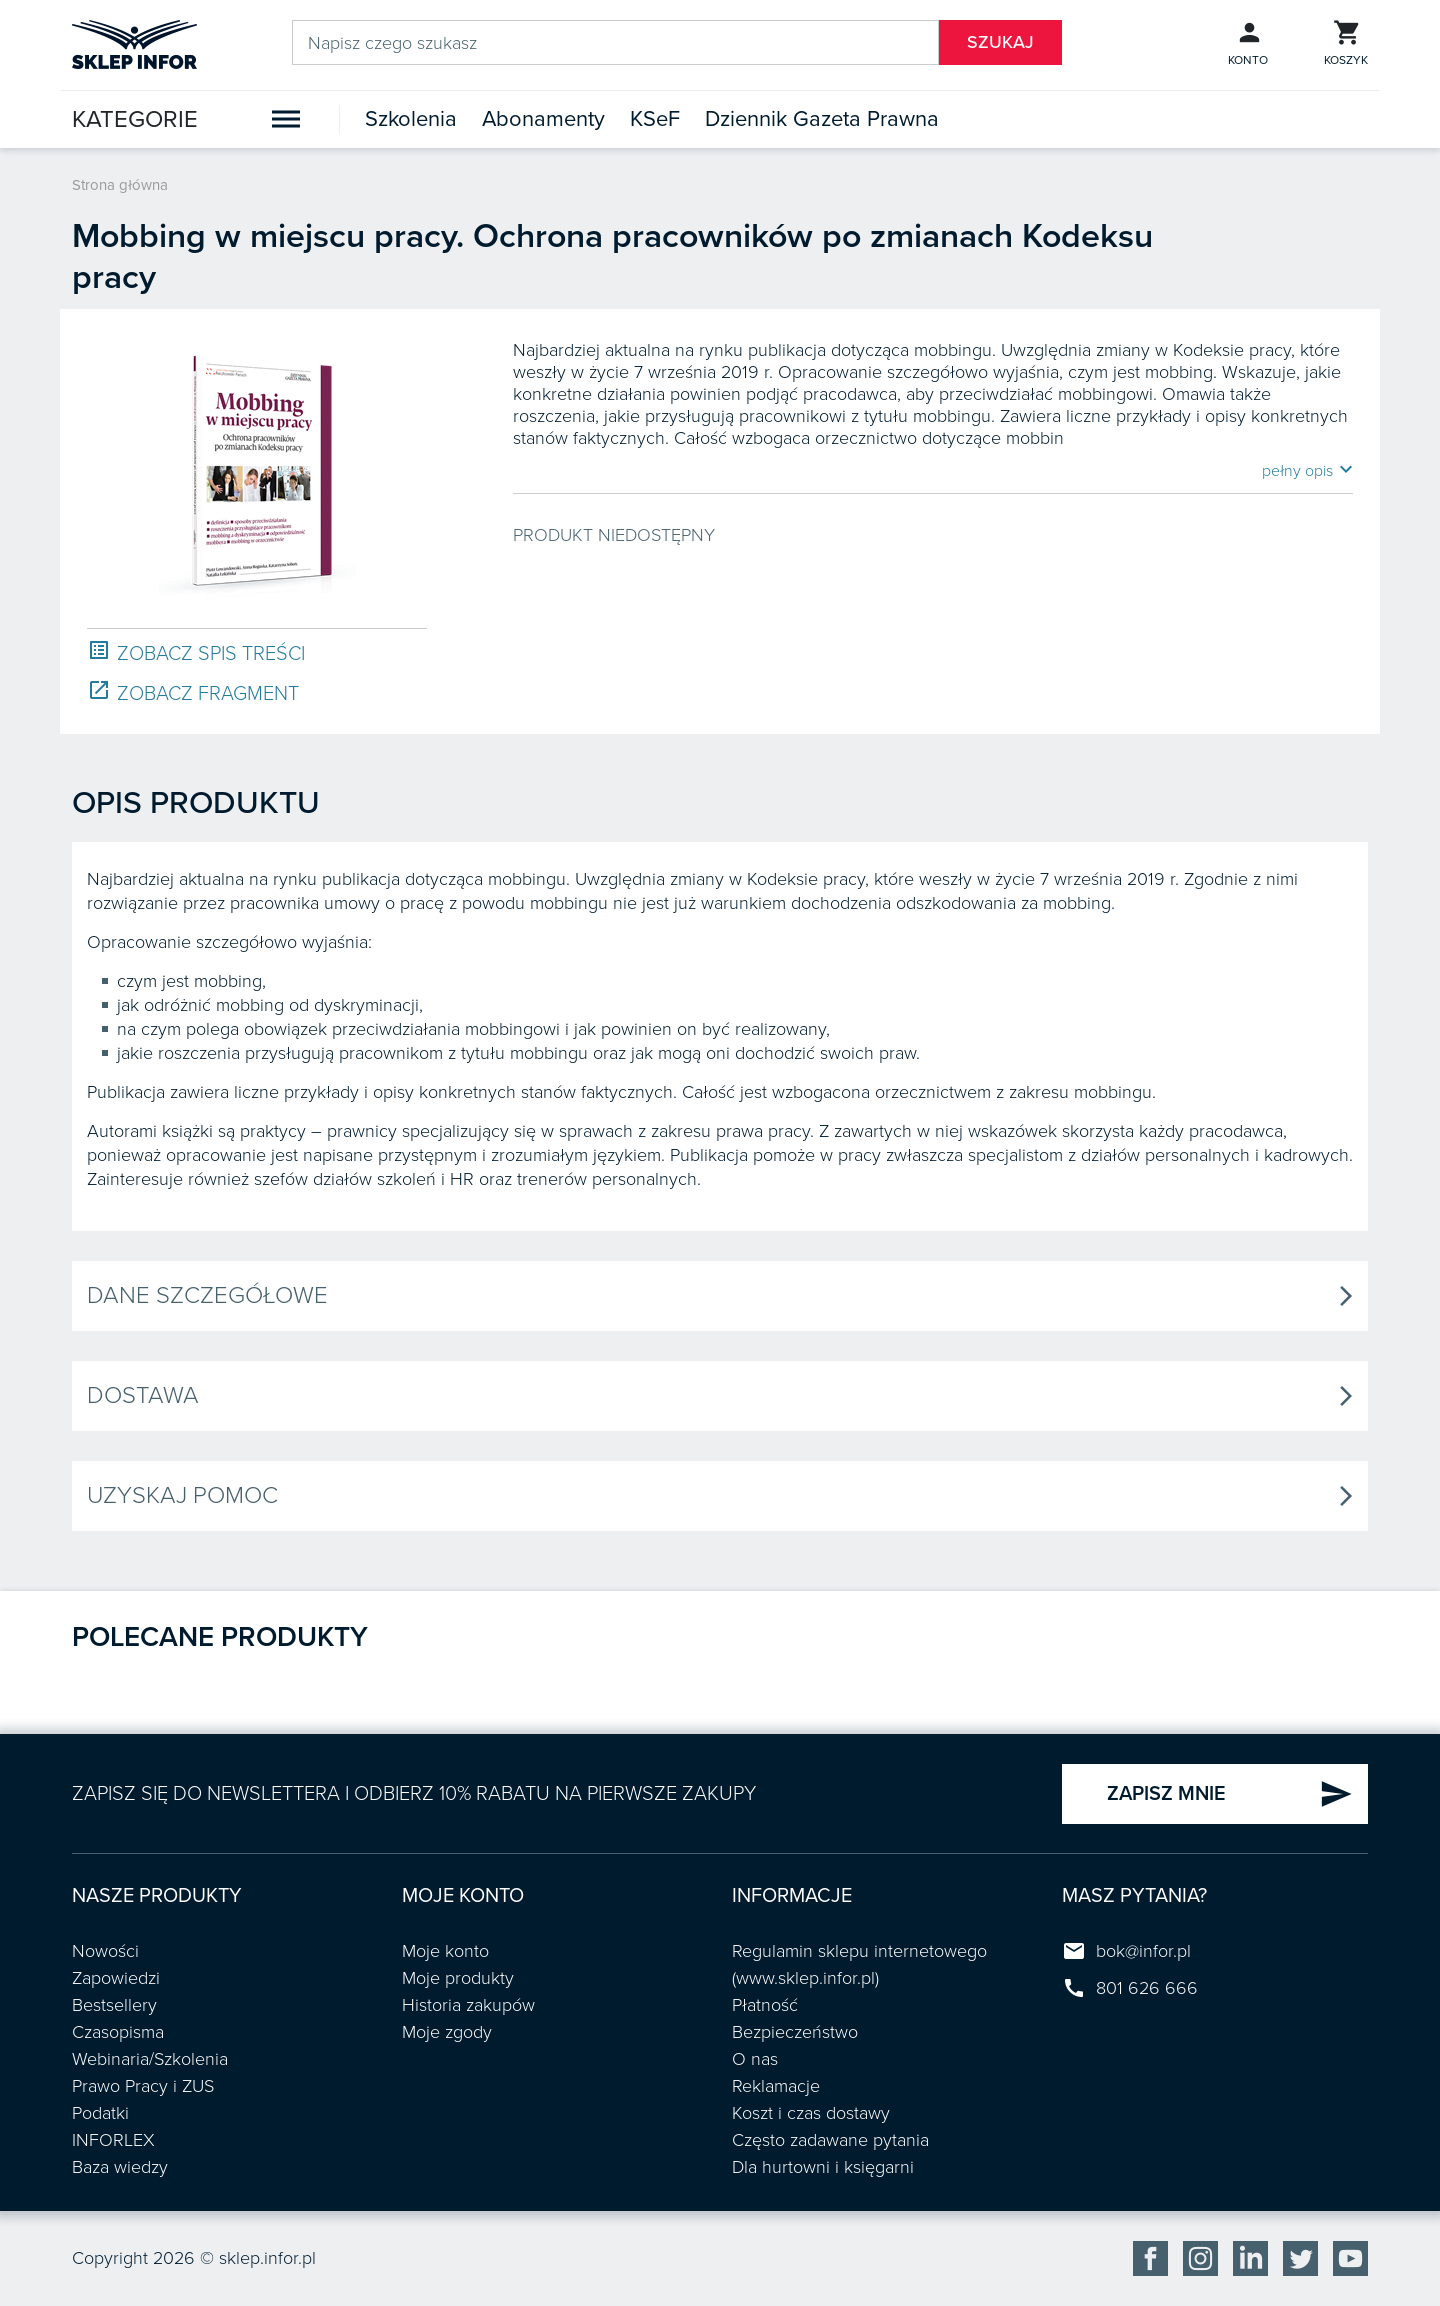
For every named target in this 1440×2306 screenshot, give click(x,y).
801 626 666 (1147, 1988)
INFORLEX (113, 2140)
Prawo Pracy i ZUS (143, 2086)
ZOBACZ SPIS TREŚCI (196, 652)
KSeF (655, 119)
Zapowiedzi (116, 1978)
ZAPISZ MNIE (1230, 1794)
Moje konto (445, 1951)
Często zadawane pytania (830, 2140)
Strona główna (120, 185)
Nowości (105, 1951)
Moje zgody (447, 2032)
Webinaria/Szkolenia (150, 2059)
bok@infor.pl (1143, 1951)
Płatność (765, 2005)
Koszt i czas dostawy (811, 2113)
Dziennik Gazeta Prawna (822, 119)
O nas (755, 2059)
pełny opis (1307, 470)
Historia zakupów (468, 2005)
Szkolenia (411, 119)
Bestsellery (114, 2005)
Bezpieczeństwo (795, 2032)
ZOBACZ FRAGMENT (193, 692)
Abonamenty (543, 119)
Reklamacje (776, 2086)
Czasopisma (118, 2032)
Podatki (100, 2113)
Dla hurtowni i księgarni (823, 2167)
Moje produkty (458, 1978)
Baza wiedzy (120, 2167)
